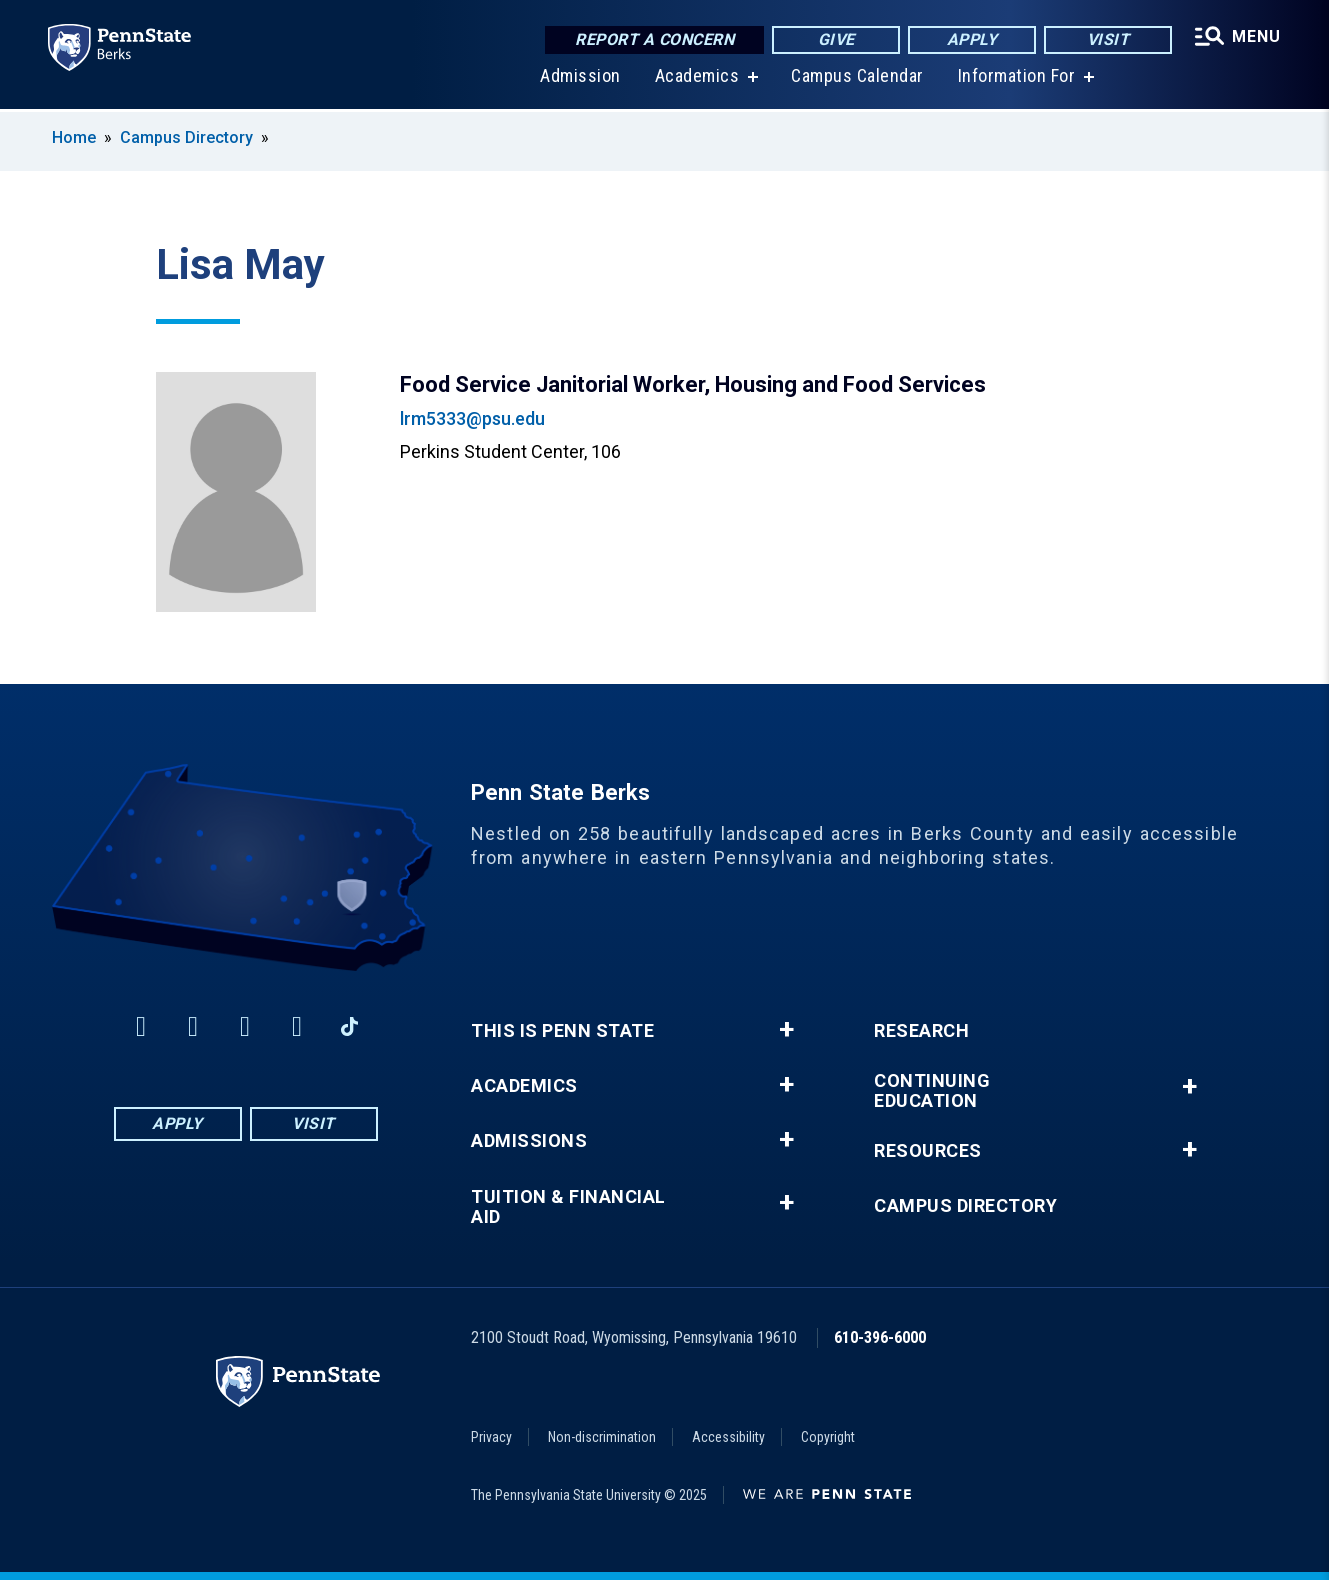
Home (74, 137)
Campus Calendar (857, 79)
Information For (1017, 79)
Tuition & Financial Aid (568, 1207)
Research (921, 1031)
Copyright (828, 1437)
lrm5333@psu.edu (472, 418)
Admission (580, 79)
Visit (1108, 39)
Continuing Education (932, 1091)
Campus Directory (186, 137)
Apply (972, 39)
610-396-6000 (880, 1337)
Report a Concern (654, 39)
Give (836, 39)
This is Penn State (562, 1031)
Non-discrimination (602, 1437)
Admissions (529, 1141)
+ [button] (786, 1030)
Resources (928, 1151)
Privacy (491, 1437)
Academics (697, 79)
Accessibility (728, 1437)
